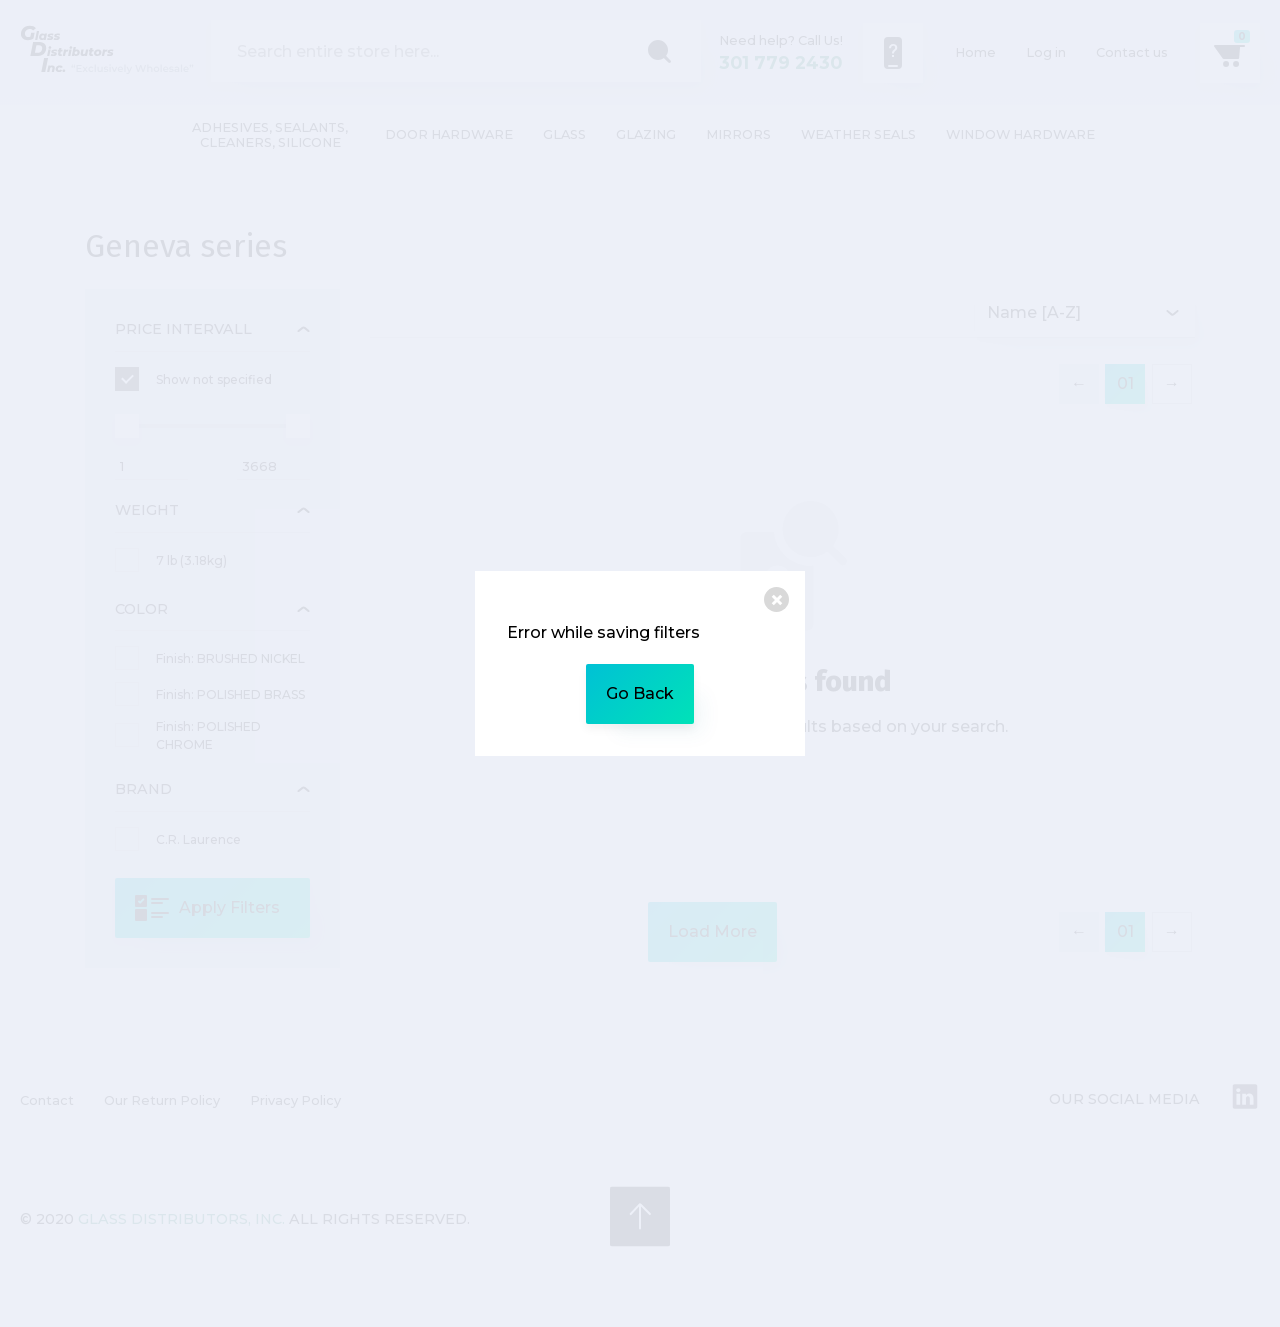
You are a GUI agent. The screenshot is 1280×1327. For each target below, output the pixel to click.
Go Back (640, 693)
